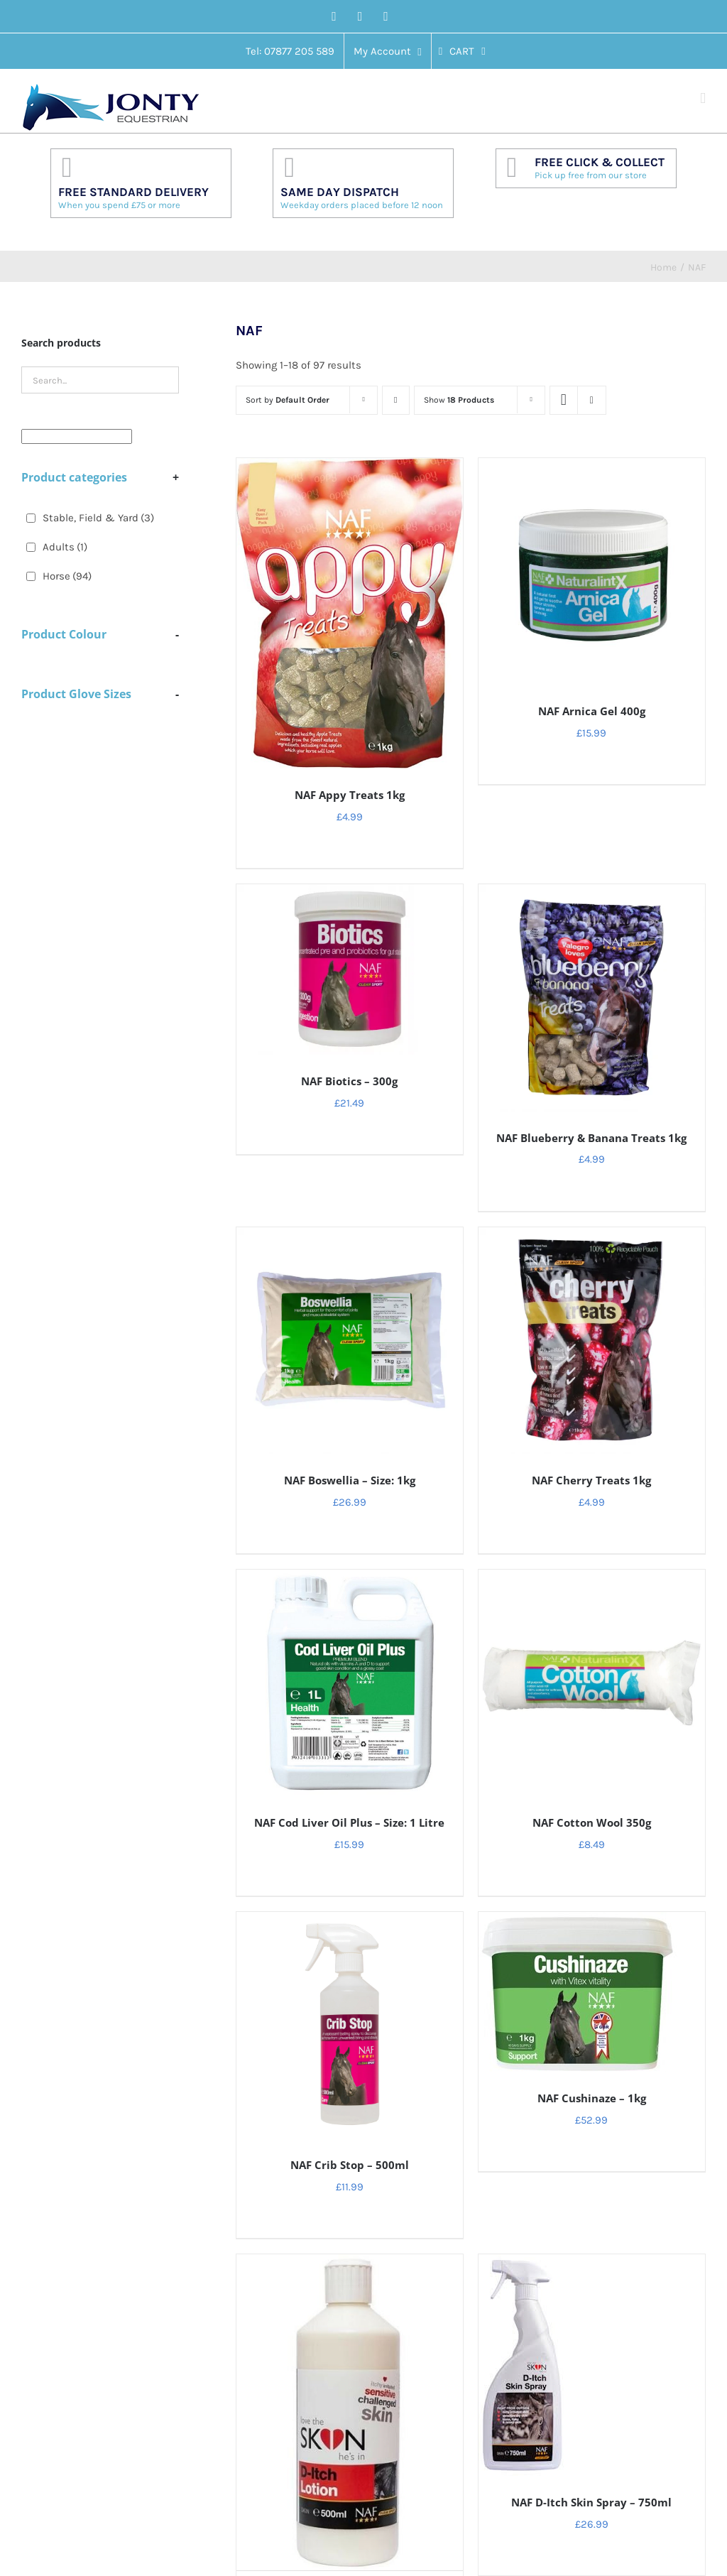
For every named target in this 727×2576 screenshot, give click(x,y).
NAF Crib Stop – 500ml (349, 2165)
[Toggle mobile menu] (703, 98)
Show (459, 400)
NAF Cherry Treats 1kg (591, 1480)
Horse (67, 576)
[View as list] (592, 400)
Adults (65, 546)
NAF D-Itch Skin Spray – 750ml (591, 2502)
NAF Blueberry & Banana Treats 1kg (591, 1138)
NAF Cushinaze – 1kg (591, 2098)
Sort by (287, 400)
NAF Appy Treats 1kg (350, 795)
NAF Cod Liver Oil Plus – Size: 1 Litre (349, 1822)
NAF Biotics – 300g (349, 1081)
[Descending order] (396, 400)
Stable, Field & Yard (98, 517)
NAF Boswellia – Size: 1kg (349, 1480)
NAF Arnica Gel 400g (591, 711)
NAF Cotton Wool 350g (591, 1822)
